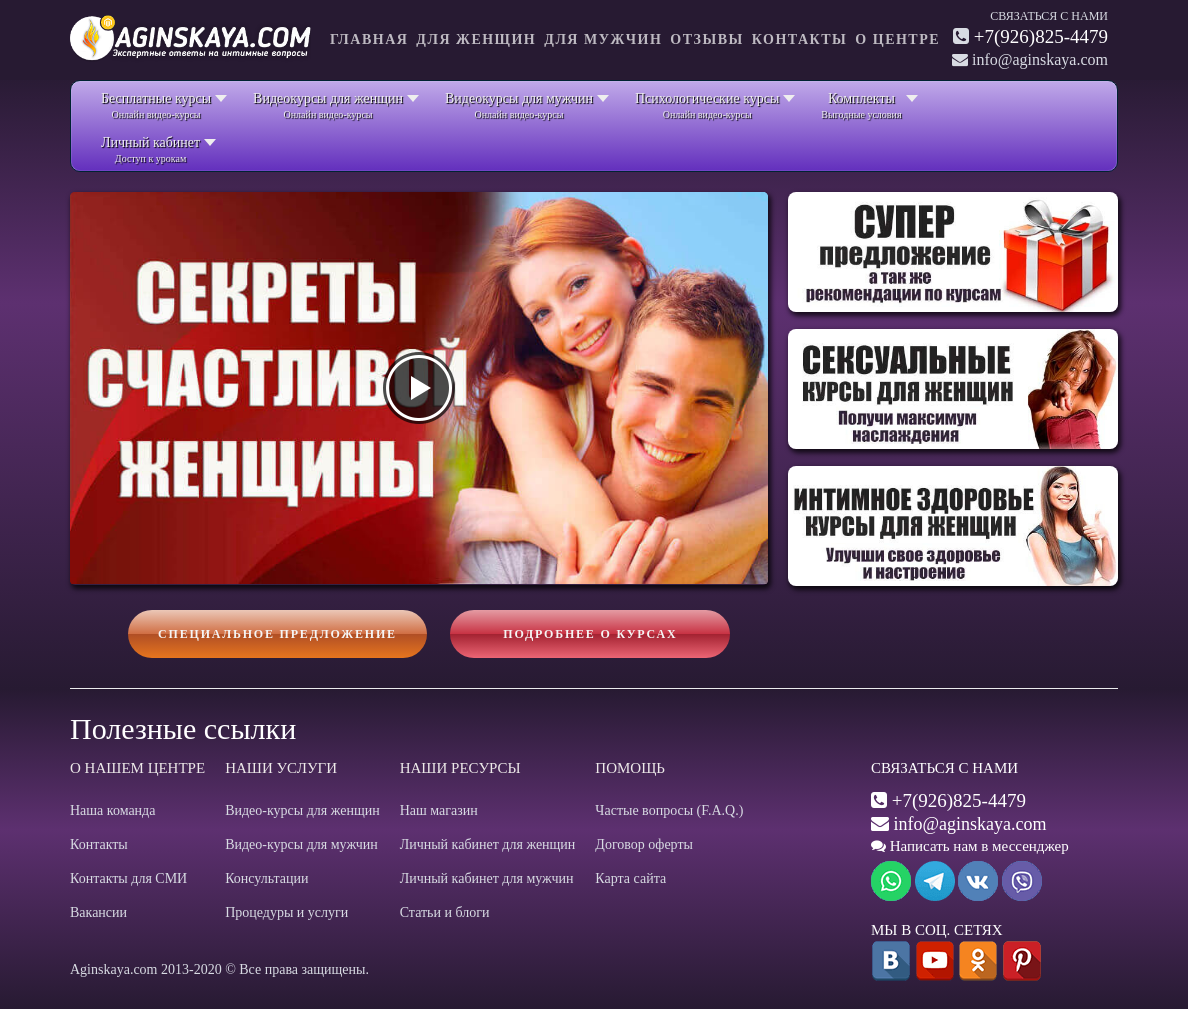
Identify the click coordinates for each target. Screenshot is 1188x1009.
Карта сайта (630, 878)
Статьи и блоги (445, 912)
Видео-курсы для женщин (302, 810)
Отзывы (706, 39)
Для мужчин (603, 39)
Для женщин (476, 39)
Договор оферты (644, 844)
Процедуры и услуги (286, 912)
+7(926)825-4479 (1041, 36)
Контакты (800, 39)
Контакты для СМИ (128, 878)
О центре (897, 39)
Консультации (266, 878)
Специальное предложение (277, 634)
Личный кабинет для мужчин (487, 878)
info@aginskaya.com (970, 824)
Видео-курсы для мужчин (301, 844)
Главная (369, 39)
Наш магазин (439, 810)
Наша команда (112, 810)
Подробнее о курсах (590, 634)
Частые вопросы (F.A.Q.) (669, 810)
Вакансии (98, 912)
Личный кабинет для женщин (488, 844)
